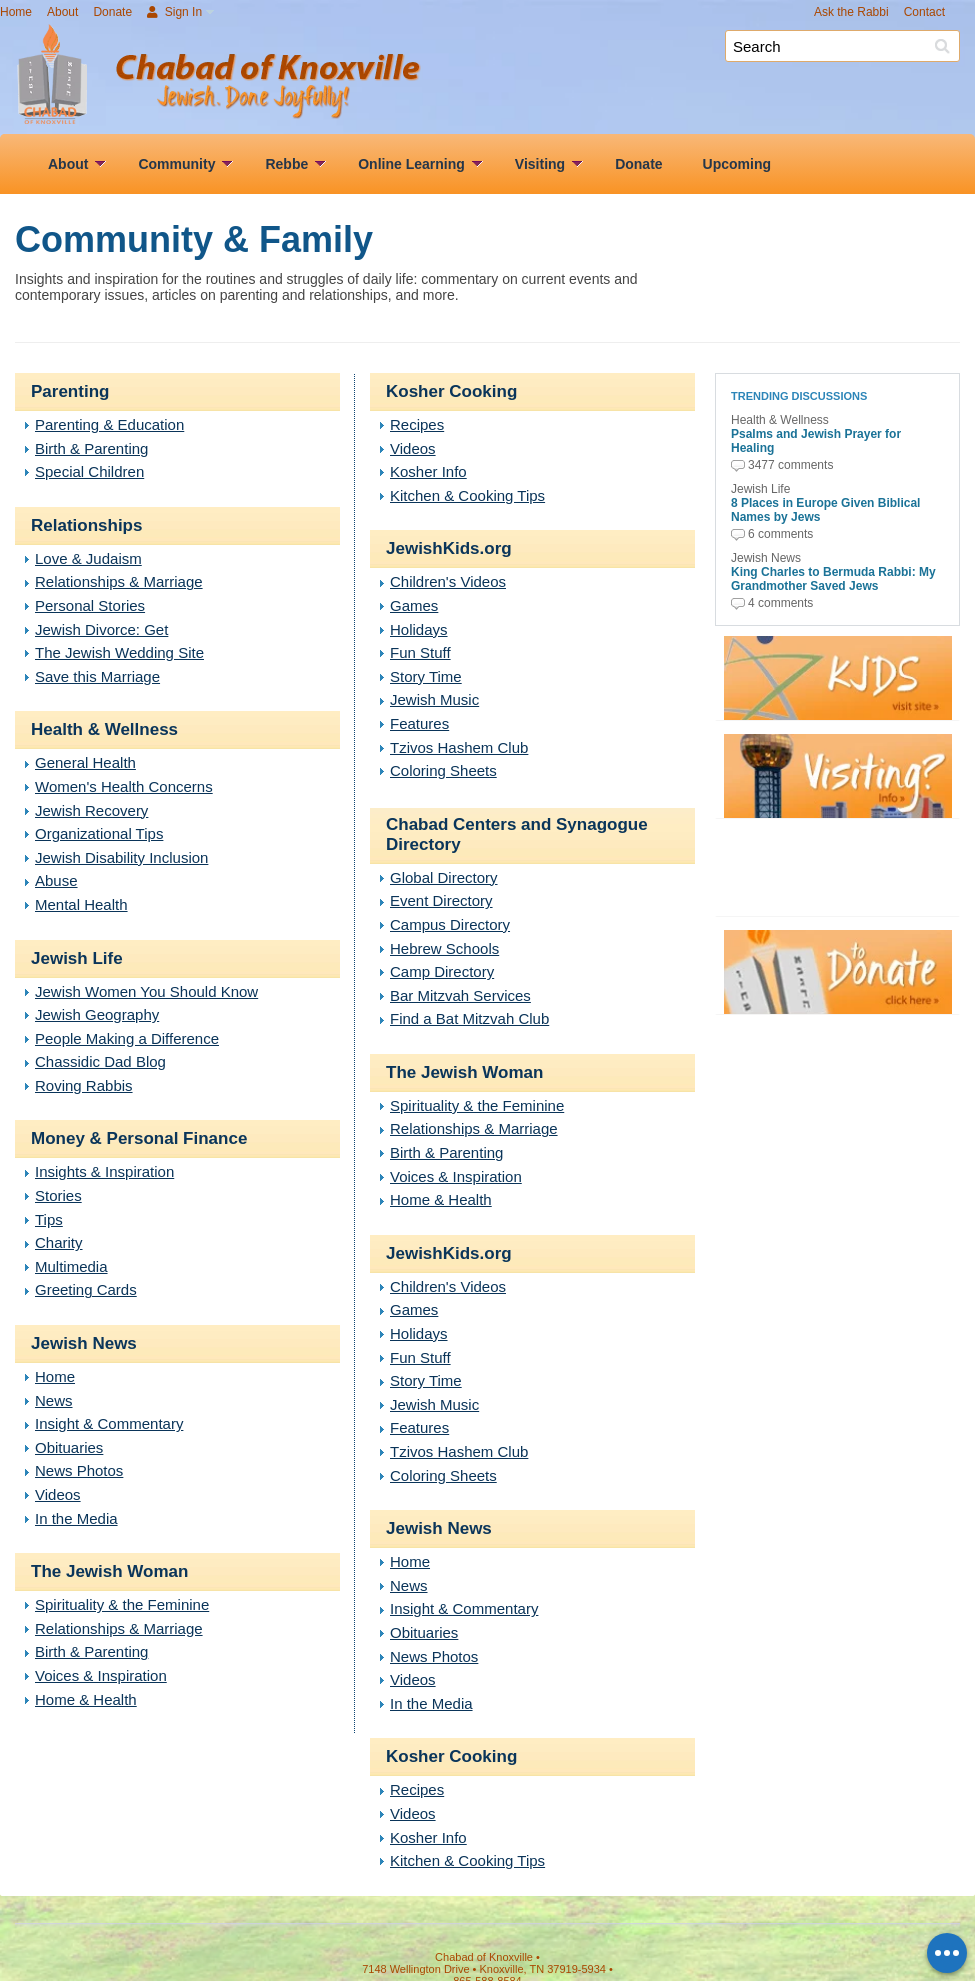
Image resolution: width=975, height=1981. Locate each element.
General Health (85, 762)
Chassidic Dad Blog (100, 1061)
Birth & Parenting (91, 448)
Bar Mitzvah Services (460, 995)
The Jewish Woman (109, 1571)
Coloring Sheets (443, 770)
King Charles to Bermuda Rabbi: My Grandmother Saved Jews (833, 579)
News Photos (79, 1470)
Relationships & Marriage (119, 581)
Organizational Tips (99, 833)
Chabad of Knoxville (545, 77)
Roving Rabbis (84, 1085)
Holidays (419, 629)
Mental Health (81, 904)
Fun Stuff (420, 652)
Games (414, 605)
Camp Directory (442, 971)
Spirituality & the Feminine (122, 1604)
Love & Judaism (88, 558)
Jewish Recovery (91, 810)
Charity (59, 1242)
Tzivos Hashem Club (459, 747)
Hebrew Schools (444, 948)
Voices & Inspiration (101, 1675)
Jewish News (84, 1343)
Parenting (70, 391)
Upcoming (737, 164)
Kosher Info (428, 471)
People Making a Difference (127, 1038)
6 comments (780, 534)
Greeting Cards (86, 1289)
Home (16, 12)
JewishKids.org (449, 548)
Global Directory (444, 877)
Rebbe (286, 164)
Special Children (89, 471)
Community (176, 164)
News (54, 1400)
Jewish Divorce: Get (101, 629)
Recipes (417, 424)
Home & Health (86, 1699)
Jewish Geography (97, 1014)
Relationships (86, 525)
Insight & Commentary (109, 1423)
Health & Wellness (104, 729)
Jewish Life (77, 958)
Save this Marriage (97, 676)
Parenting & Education (109, 424)
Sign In (174, 12)
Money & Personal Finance (139, 1138)
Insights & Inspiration (104, 1171)
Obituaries (69, 1447)
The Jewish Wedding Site (119, 652)
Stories (58, 1195)
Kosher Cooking (451, 391)
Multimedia (71, 1266)
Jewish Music (434, 699)
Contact (924, 12)
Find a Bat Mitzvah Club (469, 1018)
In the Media (76, 1518)
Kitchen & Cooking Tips (467, 495)
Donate (112, 12)
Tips (49, 1219)
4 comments (780, 603)
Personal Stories (90, 605)
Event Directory (441, 900)
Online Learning (411, 164)
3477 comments (790, 465)
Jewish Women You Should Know (146, 991)
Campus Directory (450, 924)
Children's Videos (448, 581)
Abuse (56, 880)
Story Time (426, 676)
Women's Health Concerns (124, 786)
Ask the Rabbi (851, 12)
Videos (58, 1494)
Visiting (540, 164)
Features (419, 723)
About (62, 12)
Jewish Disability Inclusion (121, 857)
